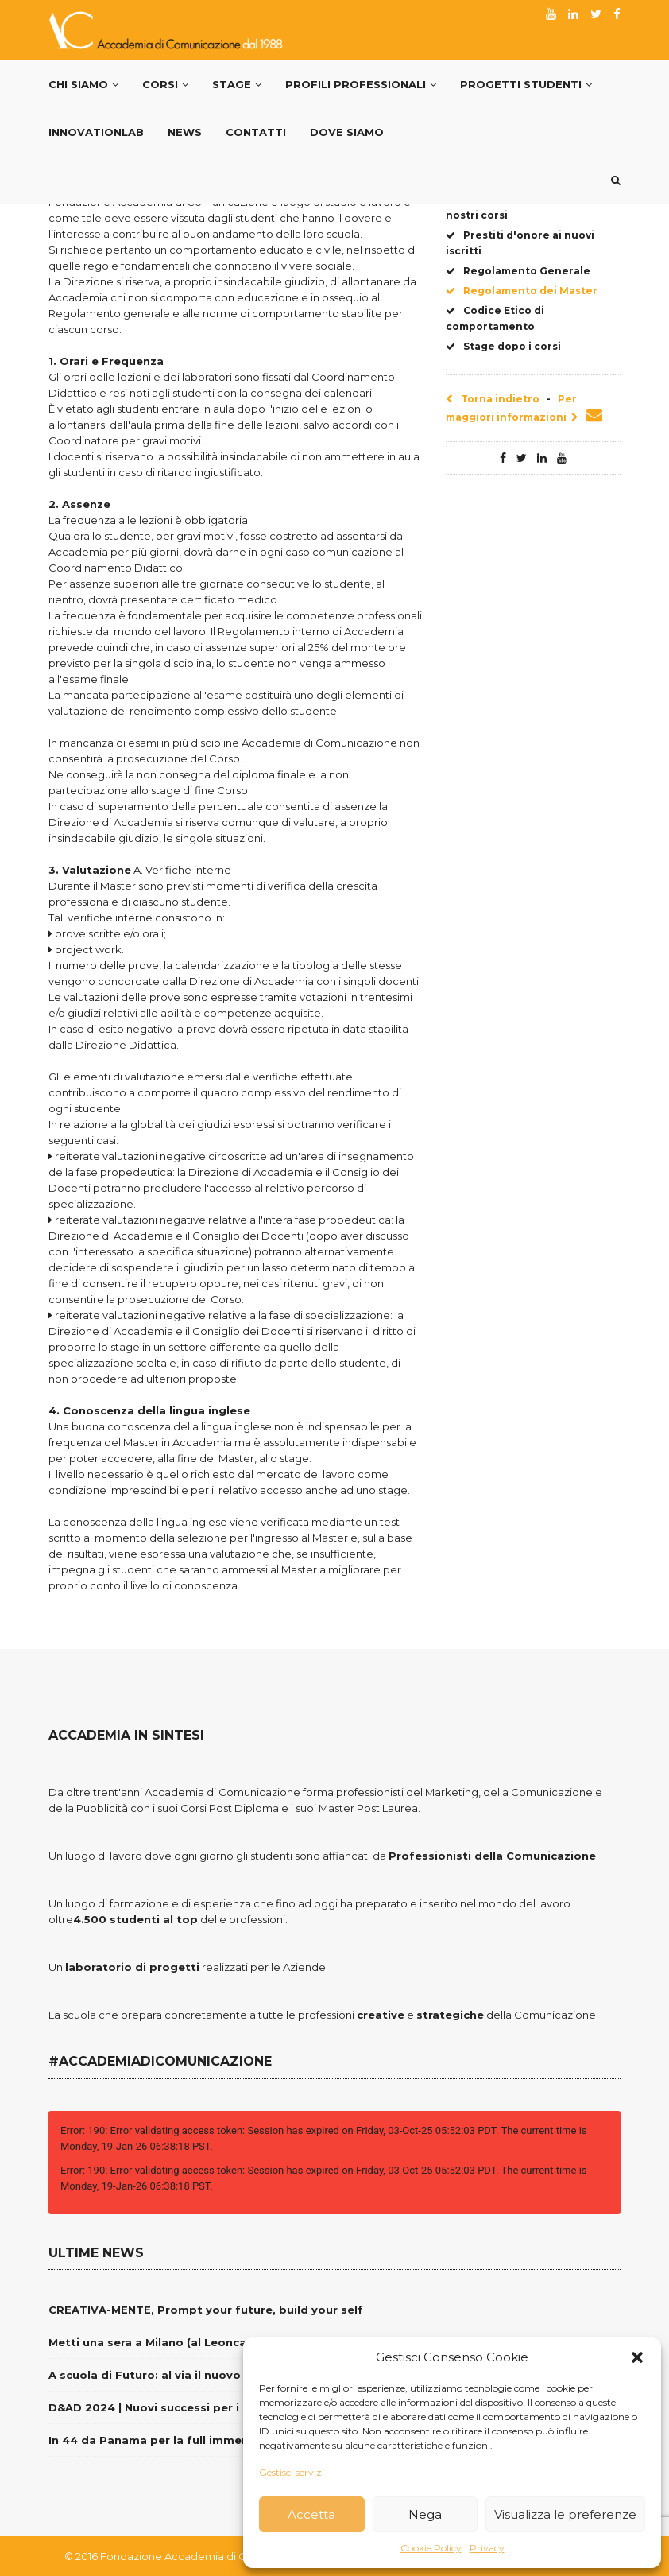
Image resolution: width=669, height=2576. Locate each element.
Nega (425, 2514)
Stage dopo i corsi (503, 346)
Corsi (165, 84)
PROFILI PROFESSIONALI (360, 84)
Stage (236, 84)
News (185, 132)
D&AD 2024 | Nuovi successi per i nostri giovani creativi (209, 2407)
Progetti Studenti (526, 84)
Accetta (311, 2514)
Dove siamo (347, 132)
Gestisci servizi (291, 2472)
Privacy (487, 2548)
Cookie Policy (431, 2548)
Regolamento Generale (518, 271)
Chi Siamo (83, 84)
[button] (637, 2357)
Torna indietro (492, 399)
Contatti (256, 132)
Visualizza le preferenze (565, 2514)
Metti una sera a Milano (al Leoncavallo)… (167, 2342)
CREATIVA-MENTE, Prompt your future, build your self (205, 2309)
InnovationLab (96, 132)
